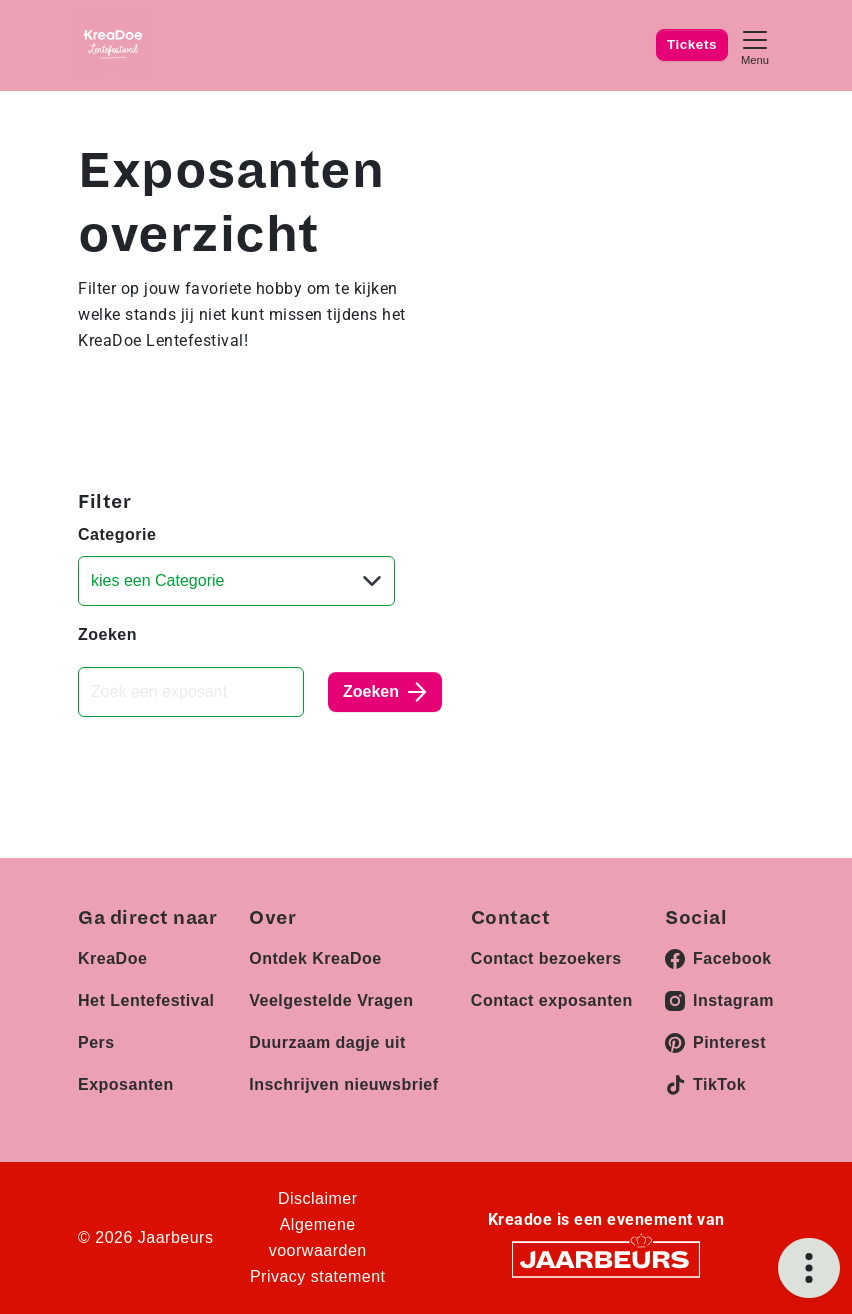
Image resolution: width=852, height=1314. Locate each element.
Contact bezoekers (546, 958)
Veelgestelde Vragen (331, 1000)
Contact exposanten (552, 1000)
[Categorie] (236, 581)
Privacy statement (318, 1276)
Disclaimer (318, 1198)
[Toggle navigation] (755, 45)
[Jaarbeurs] (606, 1257)
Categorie (117, 534)
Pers (96, 1042)
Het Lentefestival (146, 1000)
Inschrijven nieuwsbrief (343, 1084)
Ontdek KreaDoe (315, 958)
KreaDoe (112, 958)
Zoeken (107, 634)
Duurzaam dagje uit (327, 1042)
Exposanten (126, 1084)
